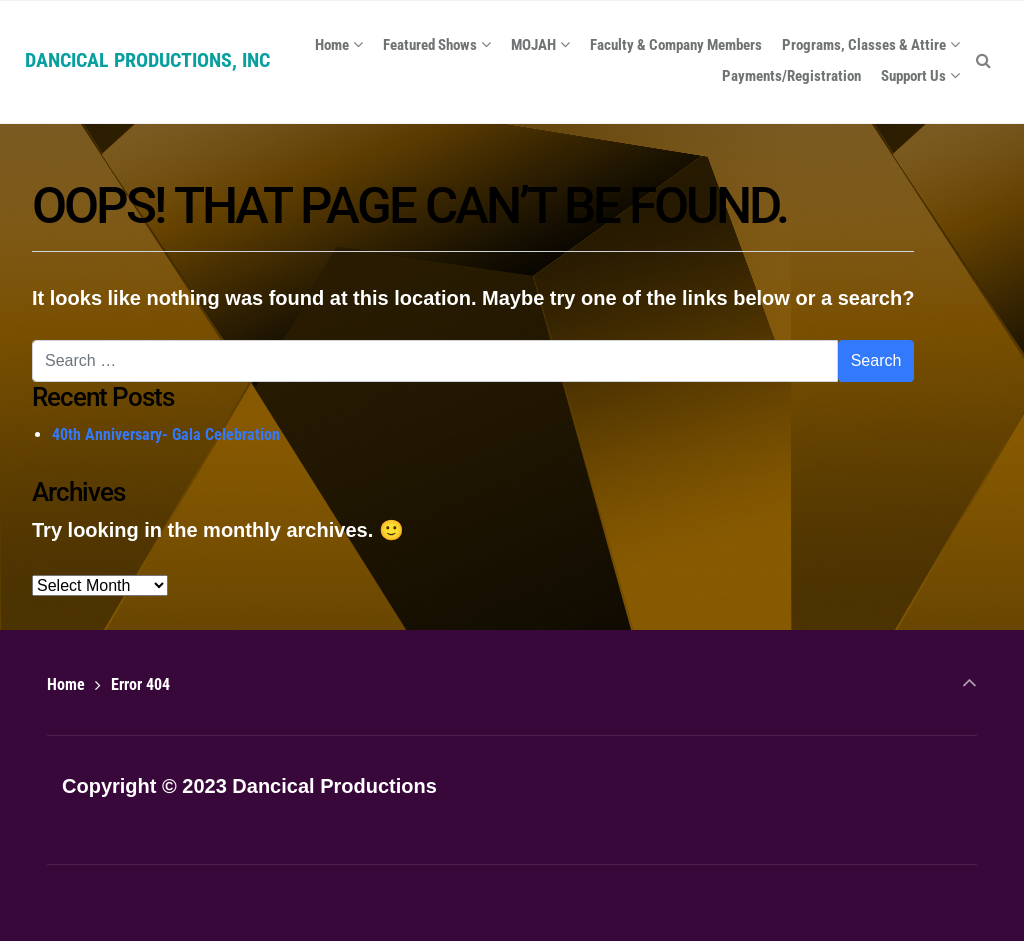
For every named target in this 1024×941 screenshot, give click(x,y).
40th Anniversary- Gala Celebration (166, 434)
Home (66, 684)
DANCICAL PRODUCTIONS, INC (147, 60)
